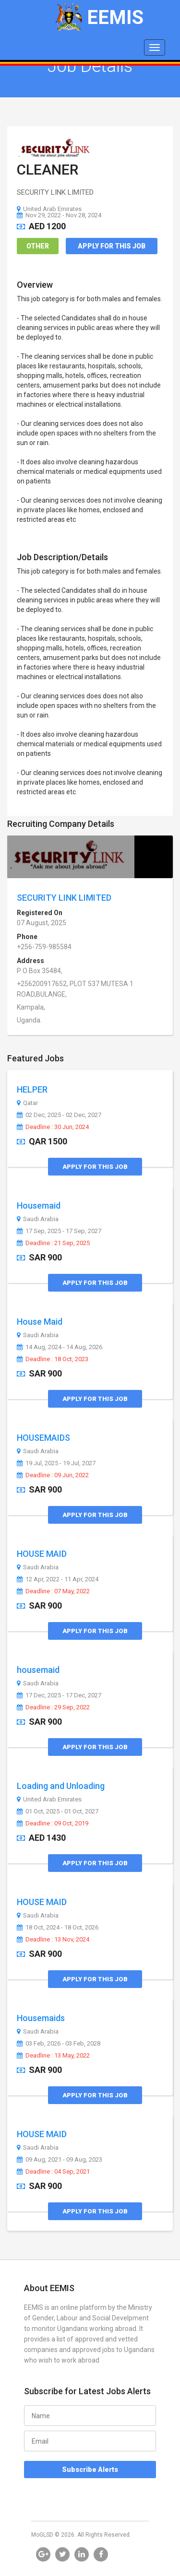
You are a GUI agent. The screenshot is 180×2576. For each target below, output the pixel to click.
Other (37, 246)
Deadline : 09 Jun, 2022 (53, 1475)
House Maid (39, 1322)
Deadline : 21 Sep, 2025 (53, 1243)
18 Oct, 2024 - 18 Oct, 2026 (57, 1927)
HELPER (32, 1089)
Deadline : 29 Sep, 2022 (53, 1707)
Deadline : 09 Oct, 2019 (52, 1823)
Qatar (27, 1103)
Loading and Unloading (61, 1786)
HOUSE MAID (42, 1554)
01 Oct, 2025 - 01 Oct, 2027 (57, 1811)
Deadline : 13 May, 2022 (53, 2055)
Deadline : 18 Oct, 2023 (52, 1359)
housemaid (38, 1670)
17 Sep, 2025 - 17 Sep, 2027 (59, 1231)
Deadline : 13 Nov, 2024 (53, 1939)
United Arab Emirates (49, 209)
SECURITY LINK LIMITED (64, 898)
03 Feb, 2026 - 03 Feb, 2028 (58, 2043)
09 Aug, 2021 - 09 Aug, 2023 (59, 2159)
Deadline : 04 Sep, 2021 (53, 2171)
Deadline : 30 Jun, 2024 (53, 1127)
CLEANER (47, 169)
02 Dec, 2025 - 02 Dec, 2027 (59, 1115)
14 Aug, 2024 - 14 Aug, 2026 (59, 1347)
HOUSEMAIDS (43, 1438)
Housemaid (38, 1205)
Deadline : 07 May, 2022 (53, 1591)
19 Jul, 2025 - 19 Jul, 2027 (56, 1463)
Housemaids (41, 2018)
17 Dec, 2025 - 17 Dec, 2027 (59, 1695)
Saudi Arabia (38, 1219)
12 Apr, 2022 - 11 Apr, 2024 (57, 1579)
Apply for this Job (111, 246)
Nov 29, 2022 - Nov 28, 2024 (59, 215)
